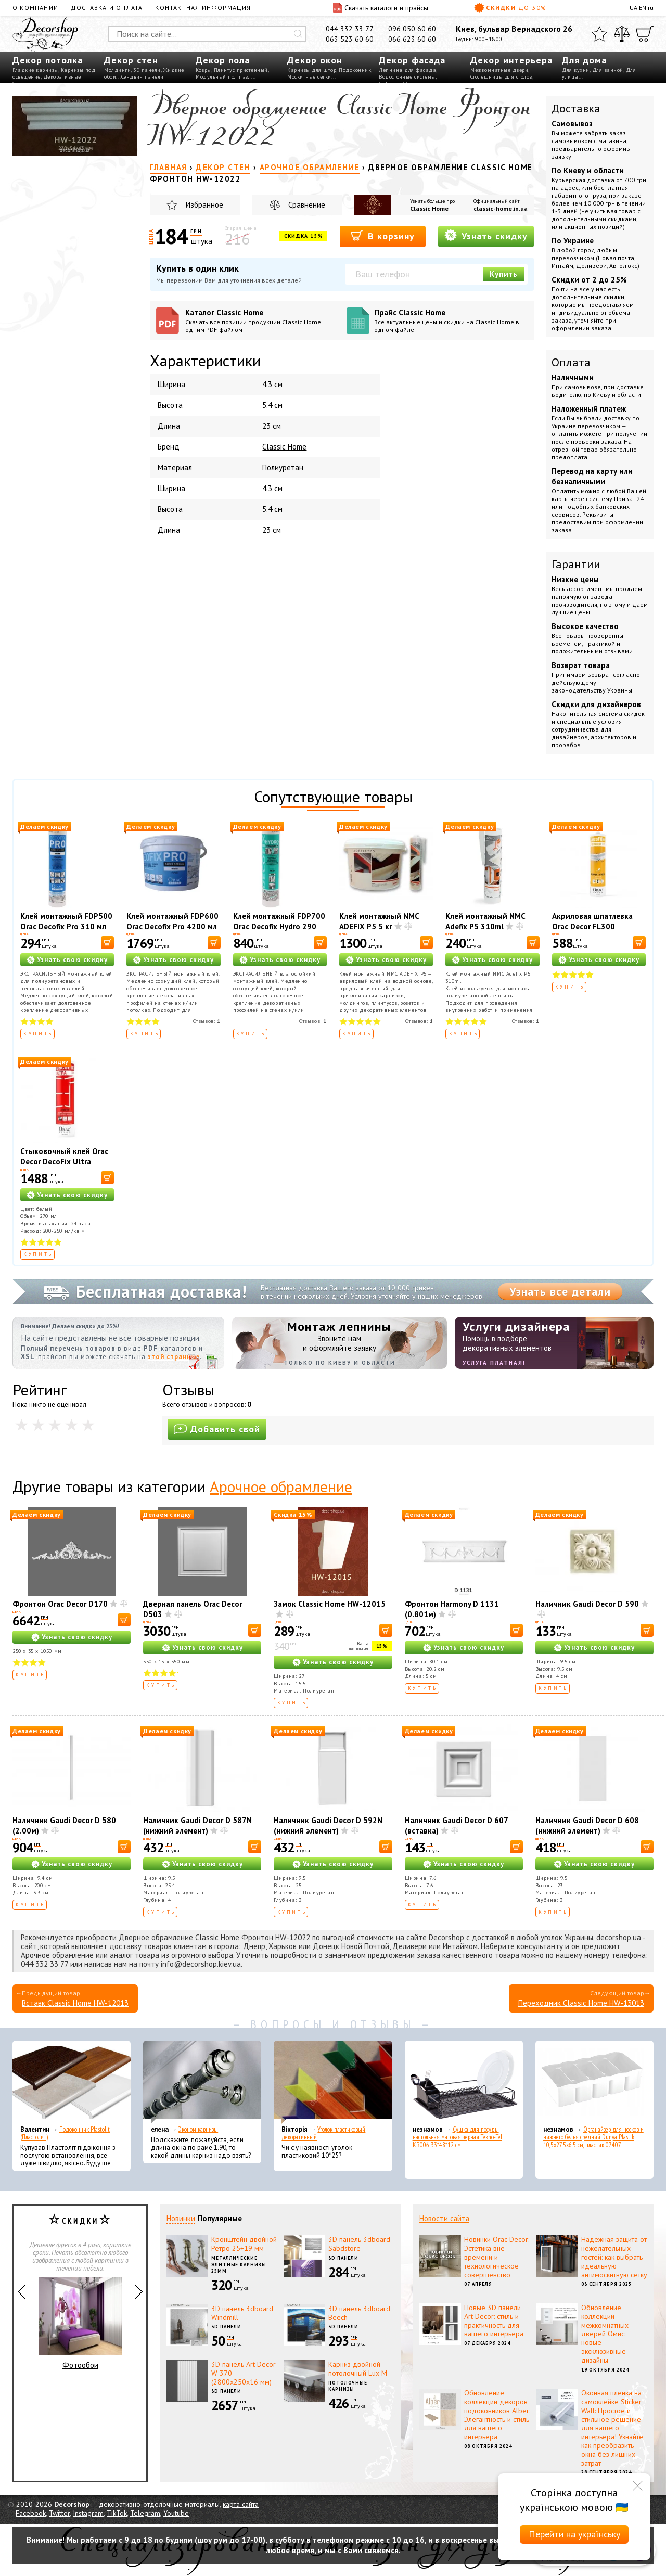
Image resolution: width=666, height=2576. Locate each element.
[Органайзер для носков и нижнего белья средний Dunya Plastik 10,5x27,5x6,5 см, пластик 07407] (594, 2082)
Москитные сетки (309, 76)
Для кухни (576, 70)
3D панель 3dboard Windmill (242, 2313)
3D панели (147, 70)
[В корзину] (107, 942)
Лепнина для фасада (407, 70)
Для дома (584, 60)
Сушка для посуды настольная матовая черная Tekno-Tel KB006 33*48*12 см (457, 2137)
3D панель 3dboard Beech (359, 2313)
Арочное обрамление (281, 1486)
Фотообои (80, 2323)
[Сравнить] (622, 34)
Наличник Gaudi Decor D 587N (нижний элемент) (197, 1825)
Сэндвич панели (142, 76)
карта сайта (241, 2504)
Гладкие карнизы (35, 70)
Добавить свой (217, 1429)
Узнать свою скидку (72, 959)
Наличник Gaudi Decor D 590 (587, 1604)
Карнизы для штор (311, 70)
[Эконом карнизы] (202, 2082)
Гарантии (576, 564)
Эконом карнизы (198, 2129)
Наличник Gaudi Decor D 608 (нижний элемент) (587, 1825)
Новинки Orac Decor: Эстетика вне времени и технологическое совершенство (496, 2257)
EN (642, 7)
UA (633, 7)
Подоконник (355, 70)
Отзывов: (207, 1021)
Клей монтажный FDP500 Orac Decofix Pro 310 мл (66, 921)
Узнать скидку (486, 235)
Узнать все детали (560, 1291)
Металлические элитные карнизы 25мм (238, 2264)
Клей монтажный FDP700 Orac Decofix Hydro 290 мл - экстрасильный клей (279, 926)
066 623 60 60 (412, 39)
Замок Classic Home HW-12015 (330, 1604)
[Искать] (298, 34)
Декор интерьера (511, 60)
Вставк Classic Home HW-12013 (75, 2003)
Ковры (203, 70)
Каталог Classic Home (262, 320)
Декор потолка (47, 60)
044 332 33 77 (350, 28)
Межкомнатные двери (499, 70)
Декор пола (223, 60)
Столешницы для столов (501, 76)
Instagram (88, 2513)
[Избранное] (599, 34)
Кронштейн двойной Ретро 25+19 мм (244, 2244)
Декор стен (131, 60)
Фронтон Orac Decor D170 (60, 1604)
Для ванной (607, 70)
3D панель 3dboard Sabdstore (359, 2244)
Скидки (510, 8)
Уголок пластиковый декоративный (323, 2133)
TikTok (117, 2513)
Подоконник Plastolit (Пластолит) (65, 2133)
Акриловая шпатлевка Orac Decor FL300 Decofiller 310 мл (592, 926)
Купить (504, 274)
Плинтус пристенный (241, 70)
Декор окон (314, 60)
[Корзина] (645, 34)
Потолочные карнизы (347, 2386)
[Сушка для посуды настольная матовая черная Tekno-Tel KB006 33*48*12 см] (464, 2082)
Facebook (31, 2513)
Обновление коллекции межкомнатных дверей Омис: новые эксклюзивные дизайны (605, 2334)
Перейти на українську (574, 2534)
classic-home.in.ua (500, 208)
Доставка (576, 108)
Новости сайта (444, 2218)
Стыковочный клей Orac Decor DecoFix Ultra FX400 (64, 1161)
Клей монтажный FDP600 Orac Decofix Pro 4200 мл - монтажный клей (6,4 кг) (172, 931)
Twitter (59, 2513)
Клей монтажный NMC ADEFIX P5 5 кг (379, 921)
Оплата (571, 362)
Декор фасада (412, 60)
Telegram (145, 2513)
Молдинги (117, 70)
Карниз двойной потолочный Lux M (357, 2369)
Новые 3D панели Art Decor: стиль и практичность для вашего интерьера (493, 2320)
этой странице (174, 1356)
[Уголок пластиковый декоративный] (333, 2082)
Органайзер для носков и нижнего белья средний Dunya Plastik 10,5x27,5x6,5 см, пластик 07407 (593, 2137)
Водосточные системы (407, 76)
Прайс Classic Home (451, 320)
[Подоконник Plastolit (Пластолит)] (71, 2082)
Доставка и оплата (107, 7)
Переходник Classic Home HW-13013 (581, 2003)
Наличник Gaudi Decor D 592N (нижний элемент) (328, 1825)
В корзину (383, 235)
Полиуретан (282, 467)
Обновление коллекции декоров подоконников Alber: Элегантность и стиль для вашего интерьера (497, 2414)
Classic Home (429, 208)
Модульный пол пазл (223, 76)
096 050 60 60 (412, 28)
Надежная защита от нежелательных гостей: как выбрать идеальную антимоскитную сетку (614, 2257)
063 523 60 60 (350, 39)
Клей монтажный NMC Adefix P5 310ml (485, 921)
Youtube (176, 2513)
